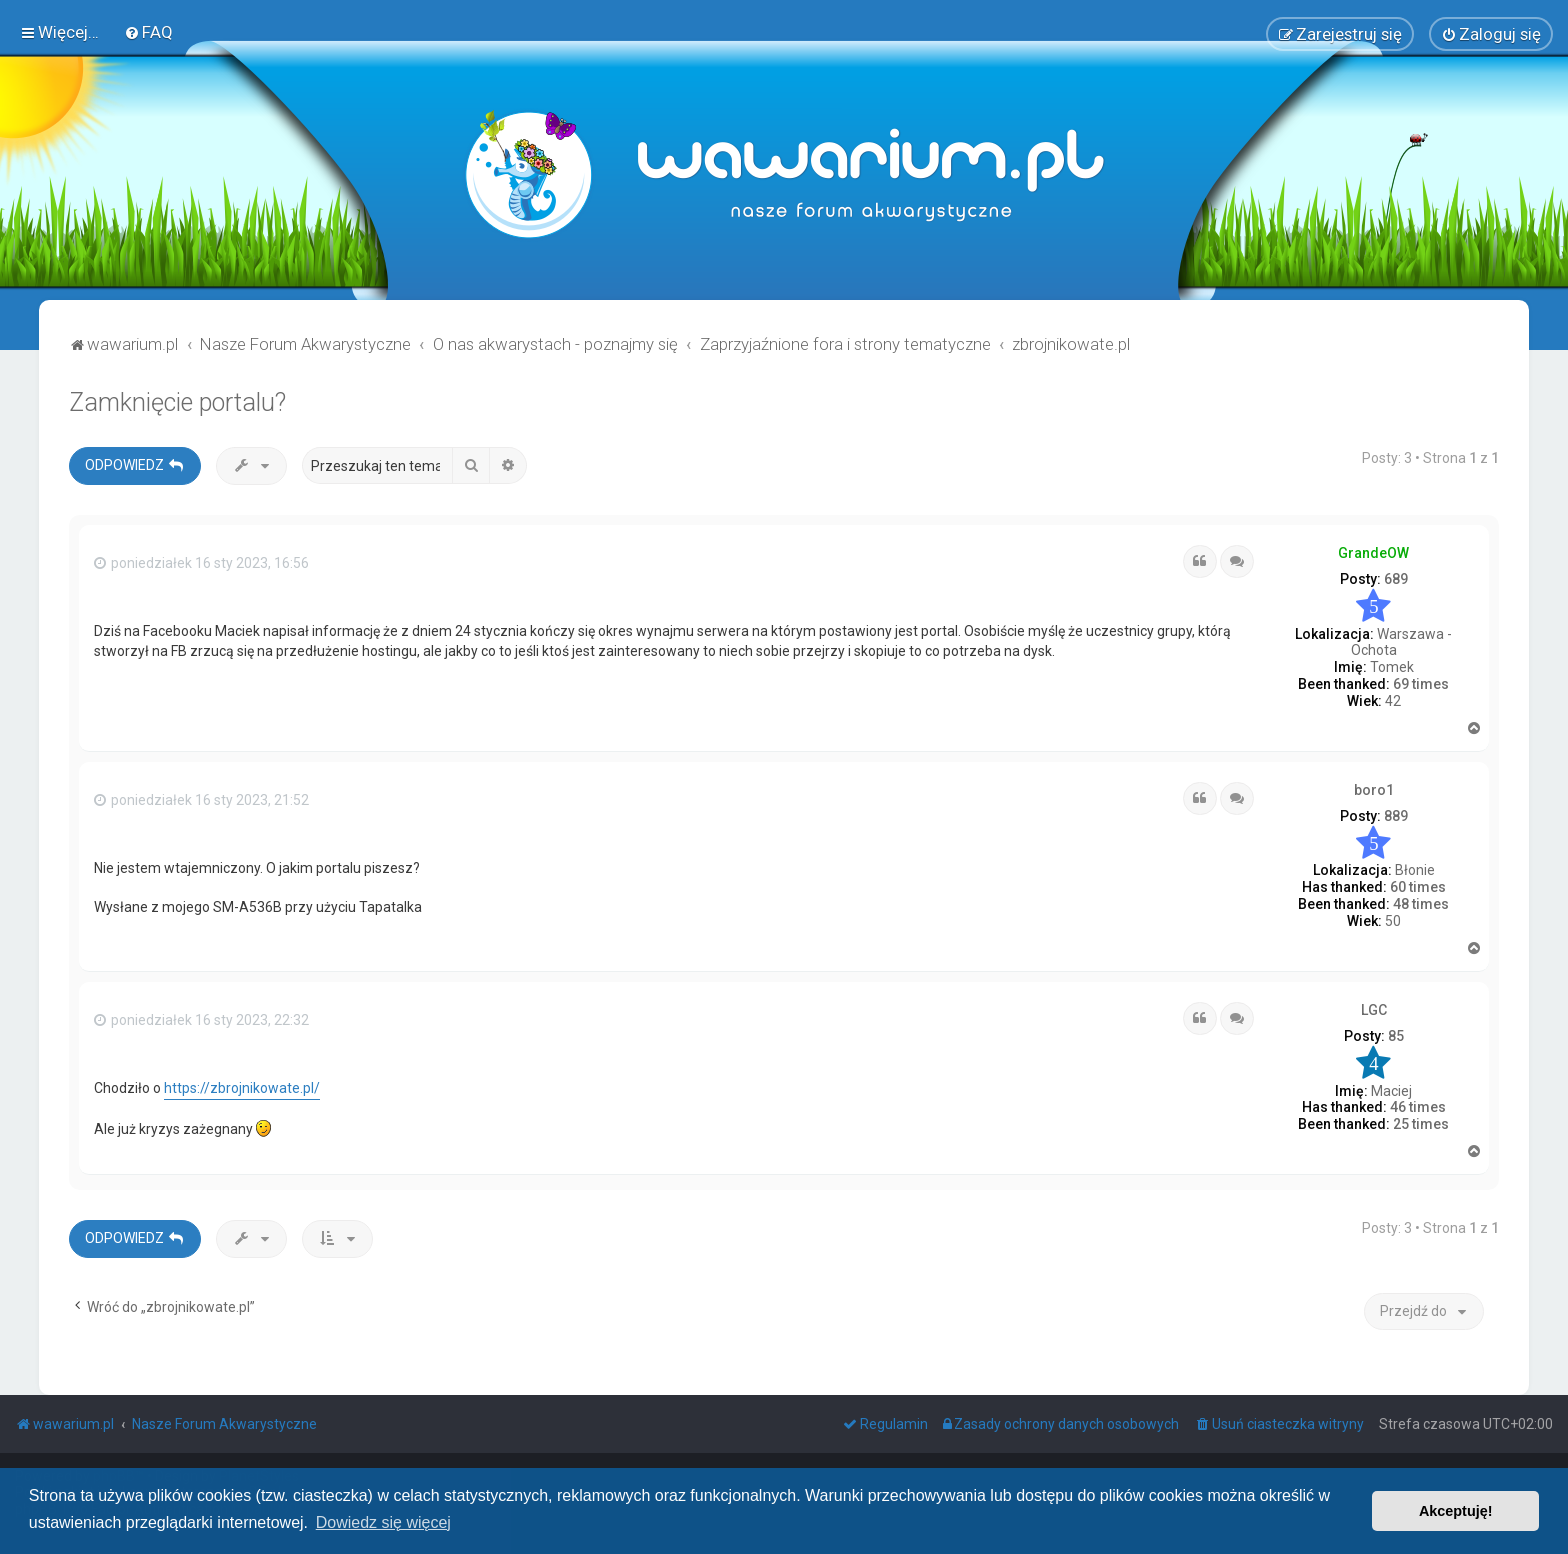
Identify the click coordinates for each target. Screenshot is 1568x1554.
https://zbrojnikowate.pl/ (242, 1085)
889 (1396, 813)
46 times (1418, 1104)
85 (1396, 1033)
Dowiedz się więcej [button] (383, 1522)
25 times (1421, 1121)
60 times (1418, 884)
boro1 (1374, 786)
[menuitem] (148, 31)
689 (1396, 576)
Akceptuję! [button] (1456, 1511)
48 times (1421, 901)
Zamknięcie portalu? (177, 399)
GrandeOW (1373, 550)
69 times (1421, 681)
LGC (1374, 1007)
